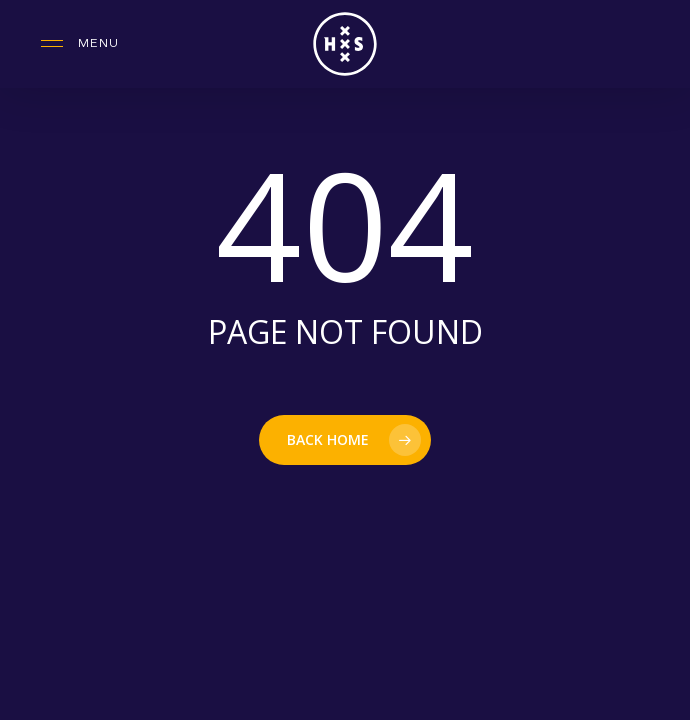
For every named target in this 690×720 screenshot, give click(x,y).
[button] (80, 44)
